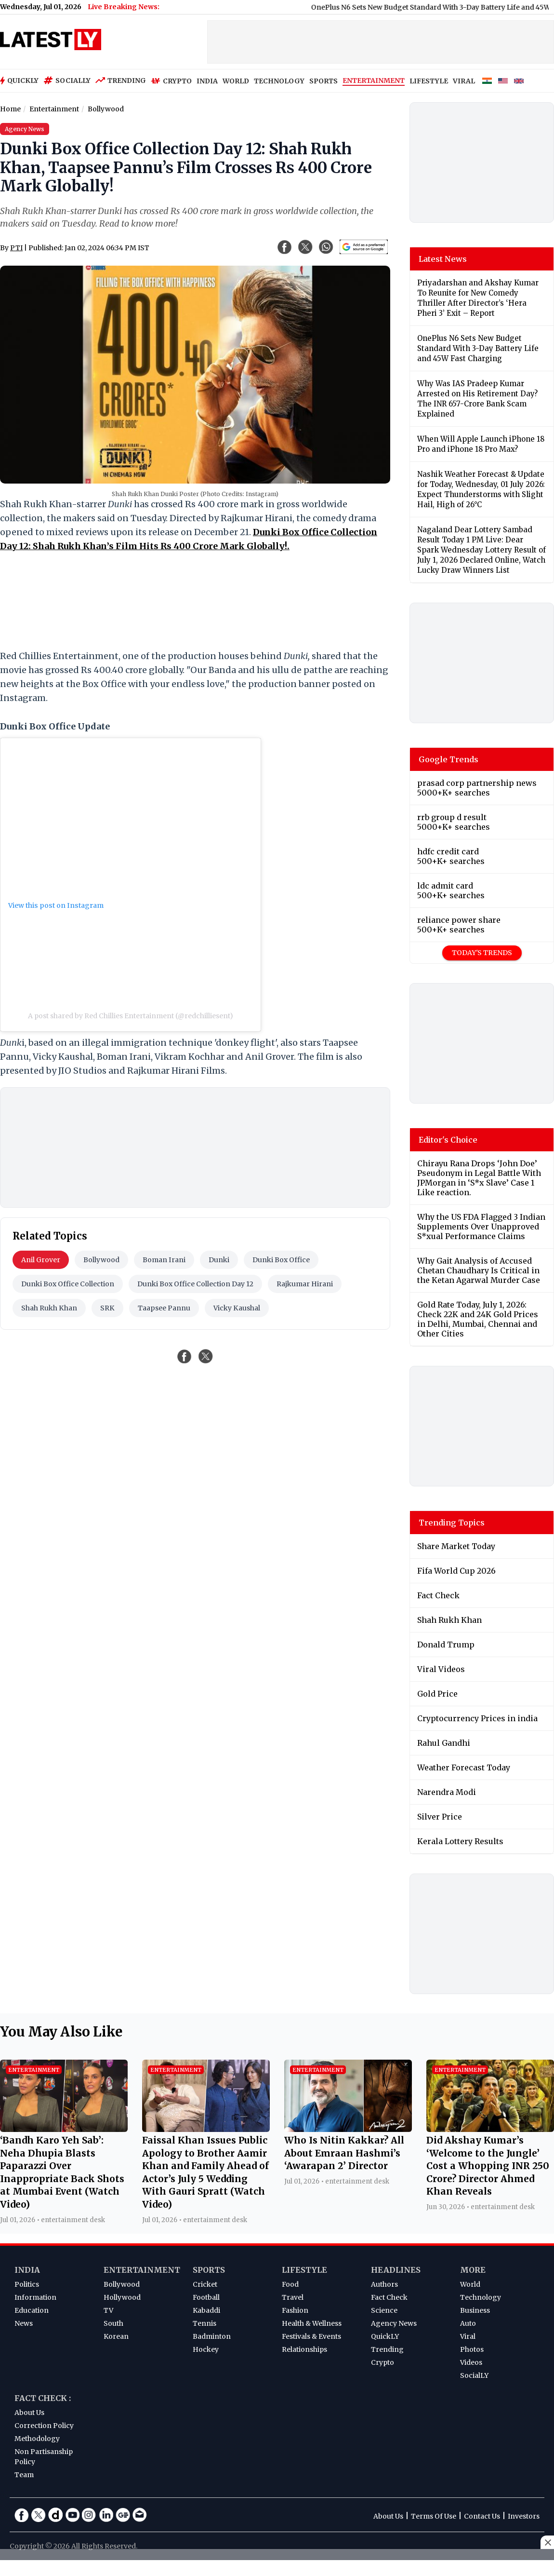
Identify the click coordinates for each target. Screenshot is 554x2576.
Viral (467, 2336)
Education (31, 2310)
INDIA (207, 81)
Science (384, 2310)
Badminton (212, 2336)
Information (35, 2297)
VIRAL (464, 81)
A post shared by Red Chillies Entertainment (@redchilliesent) (130, 1016)
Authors (384, 2284)
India (27, 2270)
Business (475, 2310)
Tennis (204, 2323)
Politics (26, 2284)
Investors (524, 2516)
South (113, 2323)
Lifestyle (304, 2270)
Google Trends (448, 759)
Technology (480, 2297)
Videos (471, 2362)
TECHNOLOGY (279, 81)
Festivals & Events (311, 2336)
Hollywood (122, 2297)
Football (206, 2297)
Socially (67, 80)
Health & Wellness (312, 2323)
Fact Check (389, 2297)
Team (24, 2474)
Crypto (171, 81)
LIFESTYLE (428, 81)
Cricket (205, 2284)
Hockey (206, 2349)
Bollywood (101, 1259)
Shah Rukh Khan (49, 1308)
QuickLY (385, 2336)
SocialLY (474, 2375)
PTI (16, 247)
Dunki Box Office (281, 1259)
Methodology (37, 2438)
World (470, 2284)
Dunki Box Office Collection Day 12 (195, 1284)
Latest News (443, 259)
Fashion (295, 2310)
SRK (107, 1308)
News (23, 2323)
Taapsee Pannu (164, 1308)
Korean (116, 2336)
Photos (472, 2349)
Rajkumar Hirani (305, 1284)
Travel (292, 2297)
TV (108, 2310)
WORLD (236, 81)
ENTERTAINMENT (374, 80)
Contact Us (482, 2516)
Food (290, 2284)
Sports (209, 2270)
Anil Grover (40, 1259)
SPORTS (323, 81)
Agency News (394, 2323)
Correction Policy (44, 2425)
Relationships (304, 2349)
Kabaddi (206, 2310)
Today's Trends (482, 952)
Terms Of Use (433, 2516)
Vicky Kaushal (236, 1308)
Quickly (19, 80)
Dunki (219, 1259)
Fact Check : (42, 2398)
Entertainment (142, 2270)
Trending (120, 80)
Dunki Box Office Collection (67, 1284)
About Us (29, 2412)
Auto (468, 2323)
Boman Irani (164, 1259)
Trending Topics (452, 1522)
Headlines (396, 2270)
